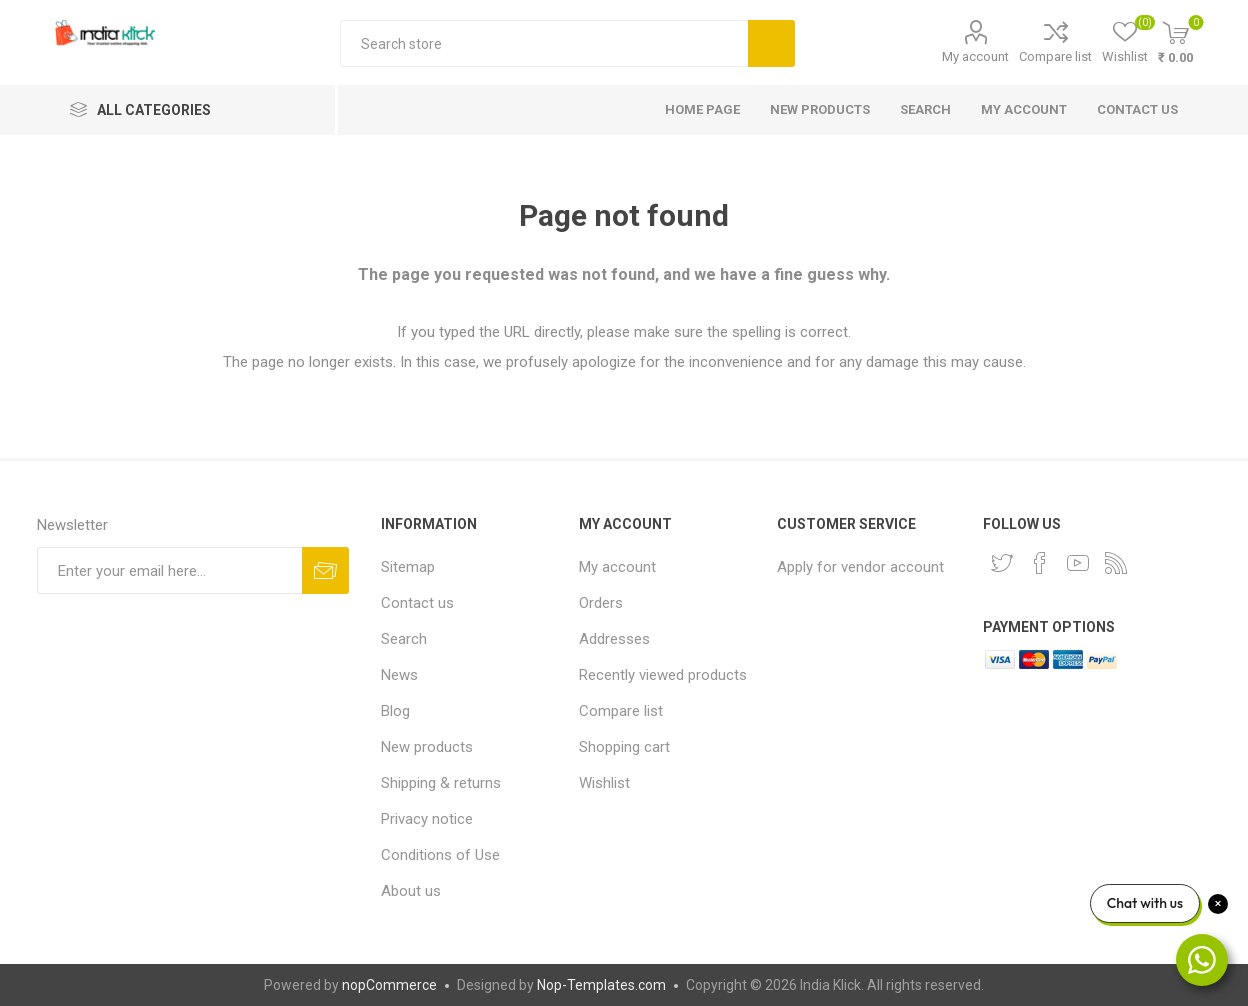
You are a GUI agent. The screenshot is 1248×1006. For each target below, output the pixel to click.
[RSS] (1116, 563)
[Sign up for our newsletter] (169, 570)
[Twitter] (1002, 563)
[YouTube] (1078, 563)
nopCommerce (389, 985)
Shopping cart (624, 747)
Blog (395, 711)
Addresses (614, 639)
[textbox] (544, 43)
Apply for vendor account (860, 567)
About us (411, 891)
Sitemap (408, 567)
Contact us (1137, 109)
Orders (601, 603)
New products (820, 109)
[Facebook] (1040, 563)
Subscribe (325, 570)
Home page (702, 109)
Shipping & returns (441, 783)
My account (975, 56)
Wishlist (604, 783)
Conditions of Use (440, 855)
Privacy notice (427, 819)
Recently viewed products (663, 675)
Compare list (1055, 56)
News (399, 675)
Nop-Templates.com (601, 985)
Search (771, 43)
